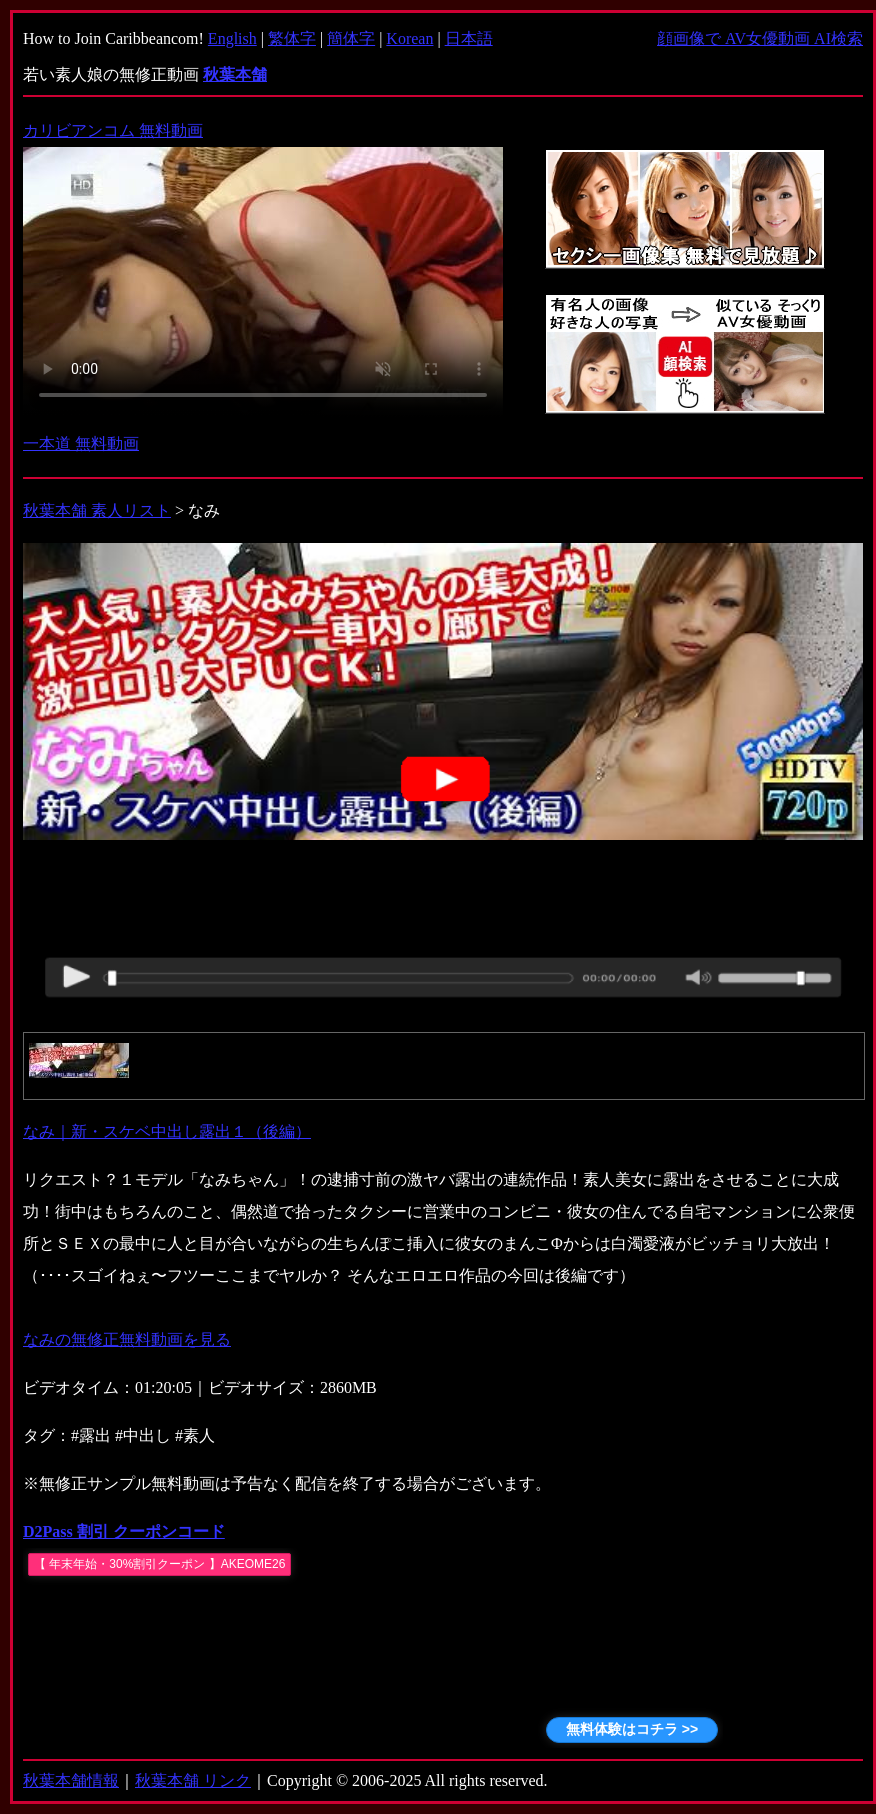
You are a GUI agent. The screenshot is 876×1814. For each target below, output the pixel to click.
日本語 (469, 38)
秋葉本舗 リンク (193, 1780)
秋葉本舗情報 (71, 1780)
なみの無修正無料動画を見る (127, 1339)
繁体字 (292, 38)
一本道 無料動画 (81, 443)
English (232, 38)
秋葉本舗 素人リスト (97, 510)
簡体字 (351, 38)
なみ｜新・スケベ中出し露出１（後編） (167, 1131)
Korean (409, 38)
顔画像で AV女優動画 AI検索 (760, 38)
